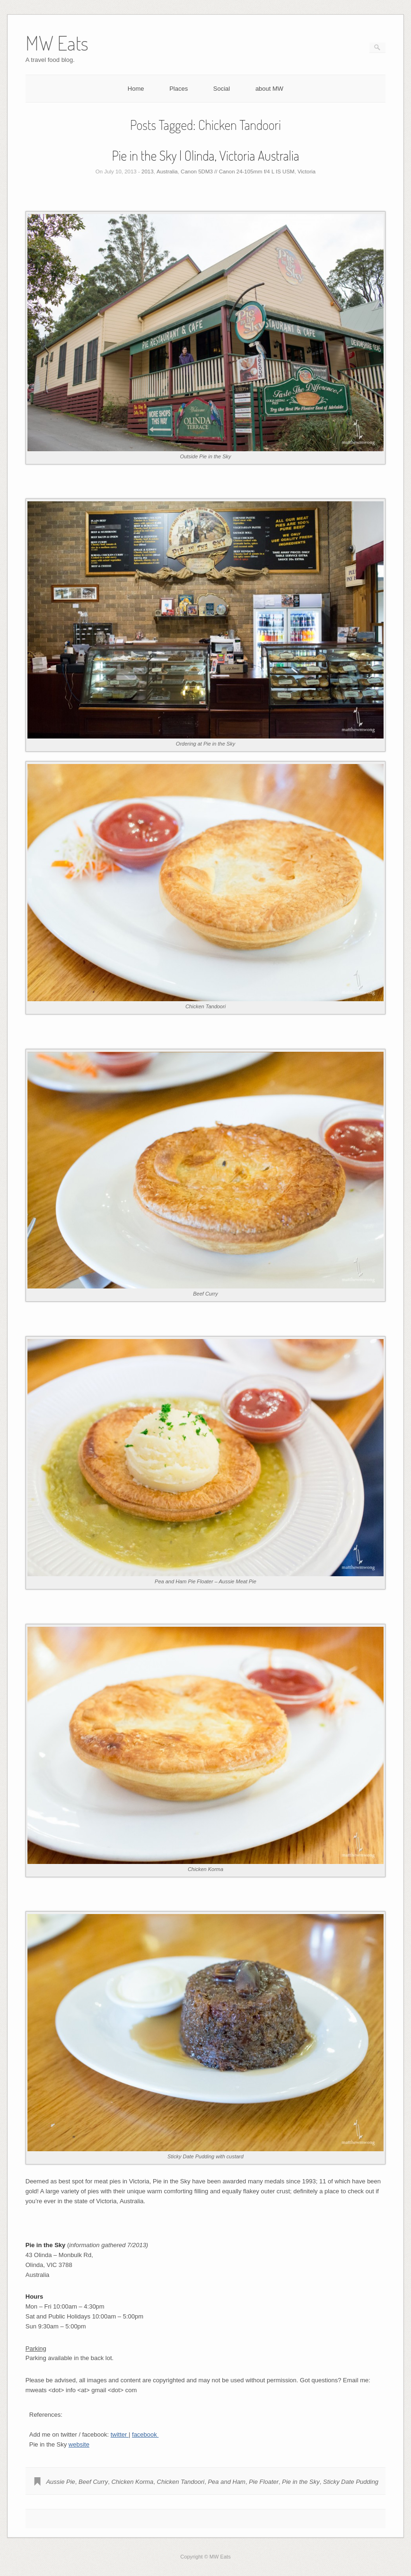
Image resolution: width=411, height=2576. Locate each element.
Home (136, 88)
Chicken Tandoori (181, 2481)
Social (221, 88)
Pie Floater (264, 2481)
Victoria (306, 171)
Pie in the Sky (301, 2481)
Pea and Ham (226, 2481)
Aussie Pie (60, 2481)
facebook (145, 2434)
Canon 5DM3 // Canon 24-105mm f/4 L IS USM (238, 171)
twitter (120, 2434)
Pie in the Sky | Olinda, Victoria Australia (205, 155)
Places (178, 88)
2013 (147, 171)
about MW (269, 88)
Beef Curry (93, 2481)
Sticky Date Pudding (350, 2481)
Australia (167, 171)
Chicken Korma (132, 2481)
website (79, 2444)
